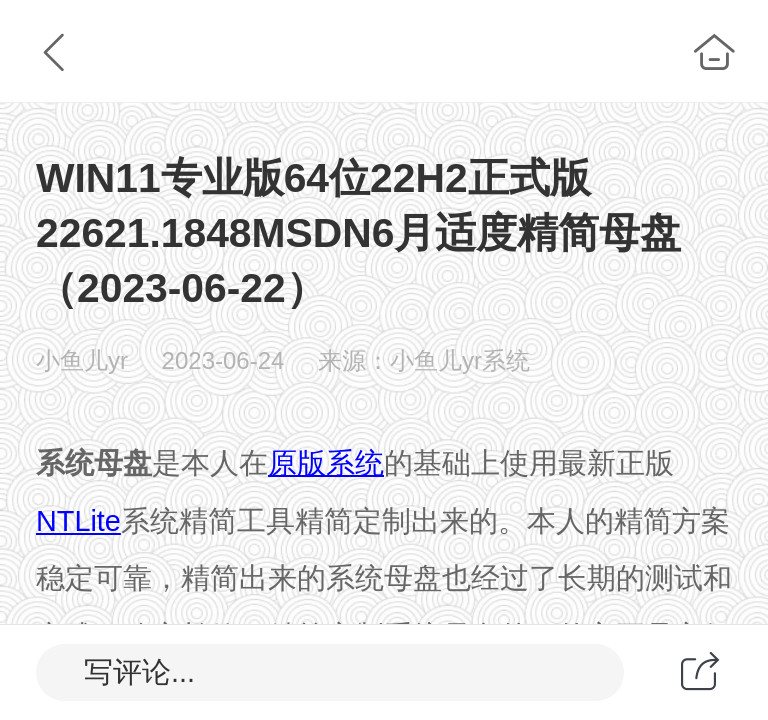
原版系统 (326, 463)
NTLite (78, 521)
